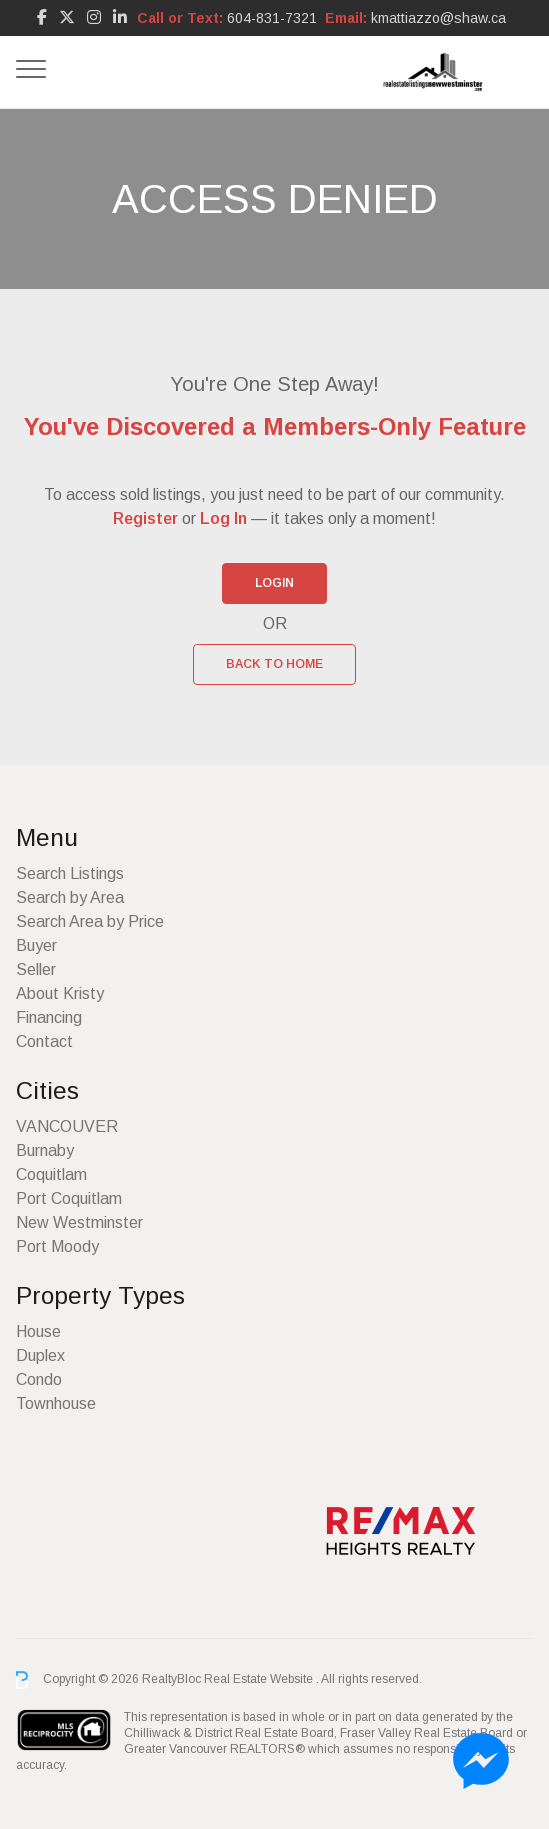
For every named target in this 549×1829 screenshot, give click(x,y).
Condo (39, 1379)
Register (145, 518)
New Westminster (79, 1222)
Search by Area (70, 897)
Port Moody (57, 1246)
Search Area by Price (90, 921)
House (38, 1331)
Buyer (36, 945)
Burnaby (45, 1150)
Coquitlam (51, 1174)
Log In (223, 518)
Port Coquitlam (69, 1198)
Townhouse (56, 1403)
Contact (44, 1041)
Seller (36, 969)
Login (274, 583)
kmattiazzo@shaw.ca (438, 18)
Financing (49, 1017)
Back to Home (274, 664)
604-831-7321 (272, 18)
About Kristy (60, 993)
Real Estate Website (260, 1679)
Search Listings (70, 873)
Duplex (40, 1355)
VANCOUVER (67, 1126)
